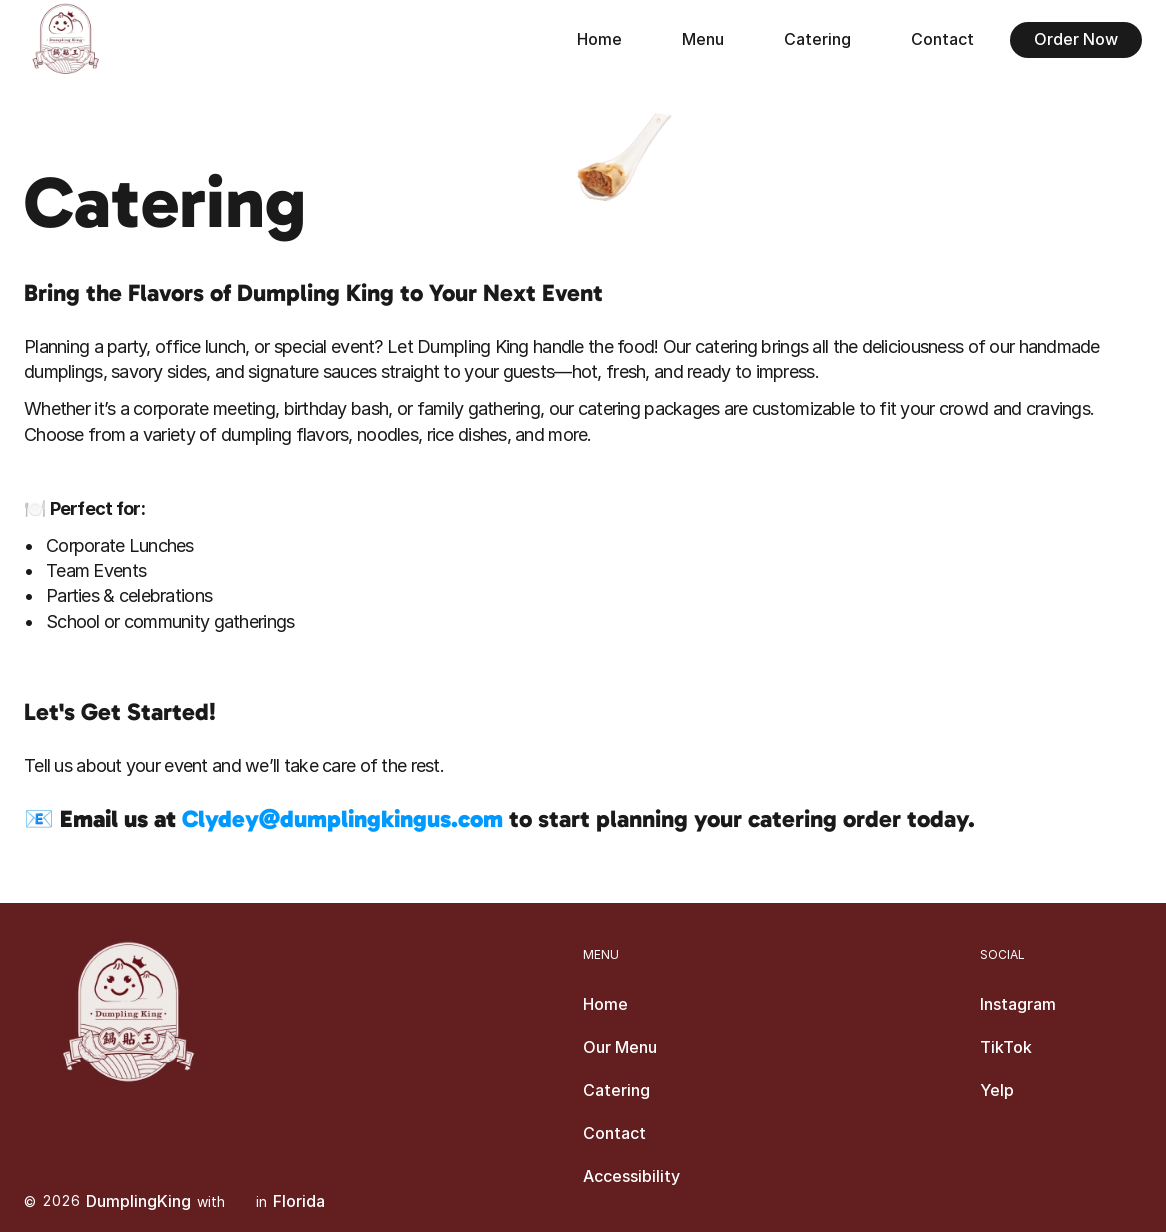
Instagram (1018, 1004)
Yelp (997, 1090)
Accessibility (631, 1176)
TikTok (1006, 1047)
